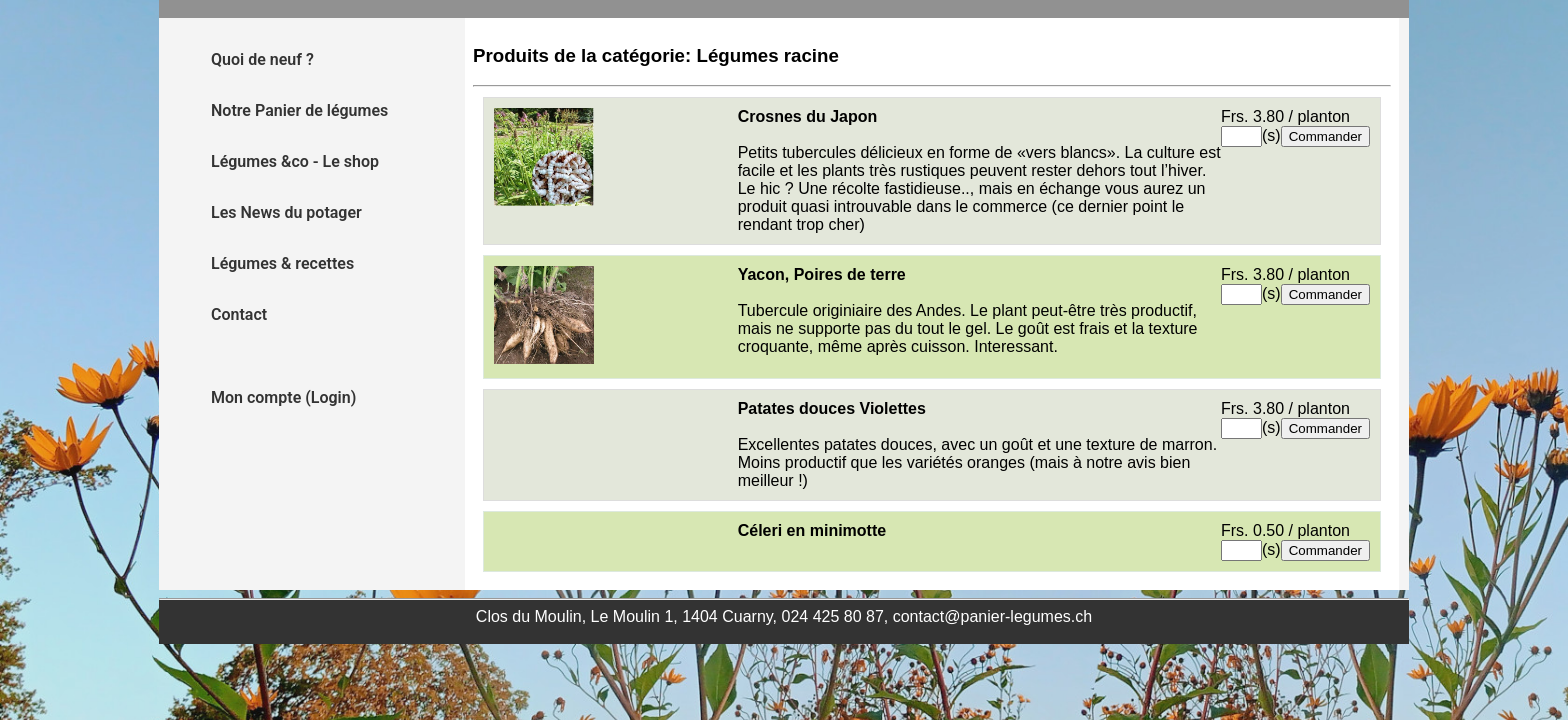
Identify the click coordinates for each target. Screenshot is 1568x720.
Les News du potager (286, 212)
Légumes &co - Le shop (295, 161)
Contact (239, 314)
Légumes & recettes (282, 263)
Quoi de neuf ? (262, 59)
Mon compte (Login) (283, 397)
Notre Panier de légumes (299, 110)
